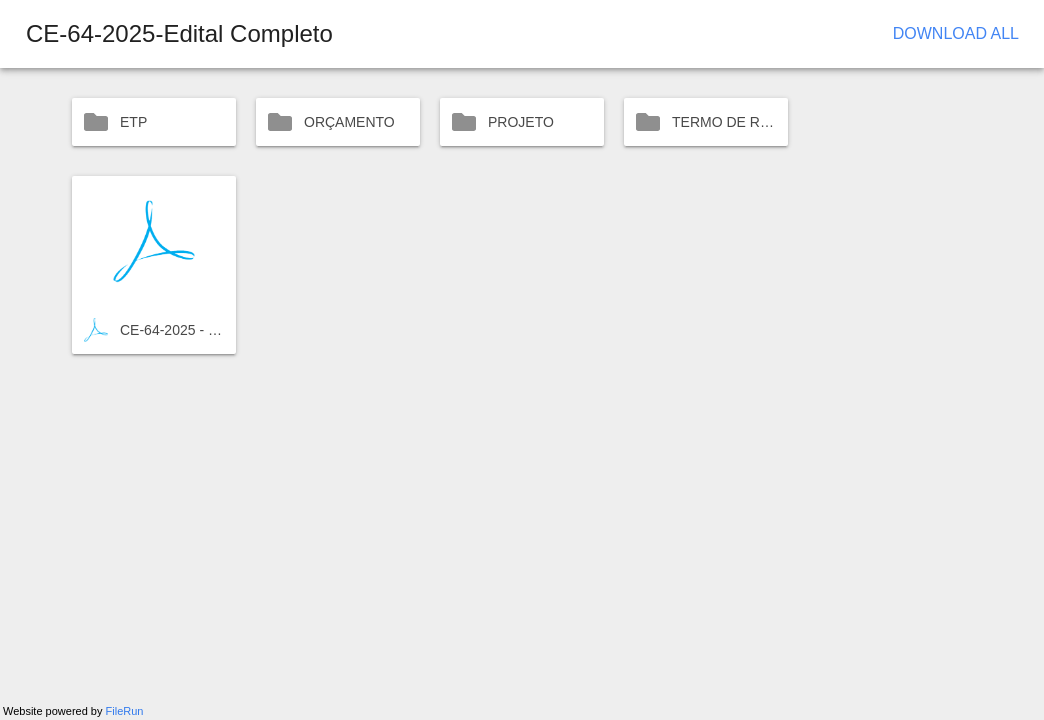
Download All (956, 33)
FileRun (125, 711)
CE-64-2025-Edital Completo (179, 33)
